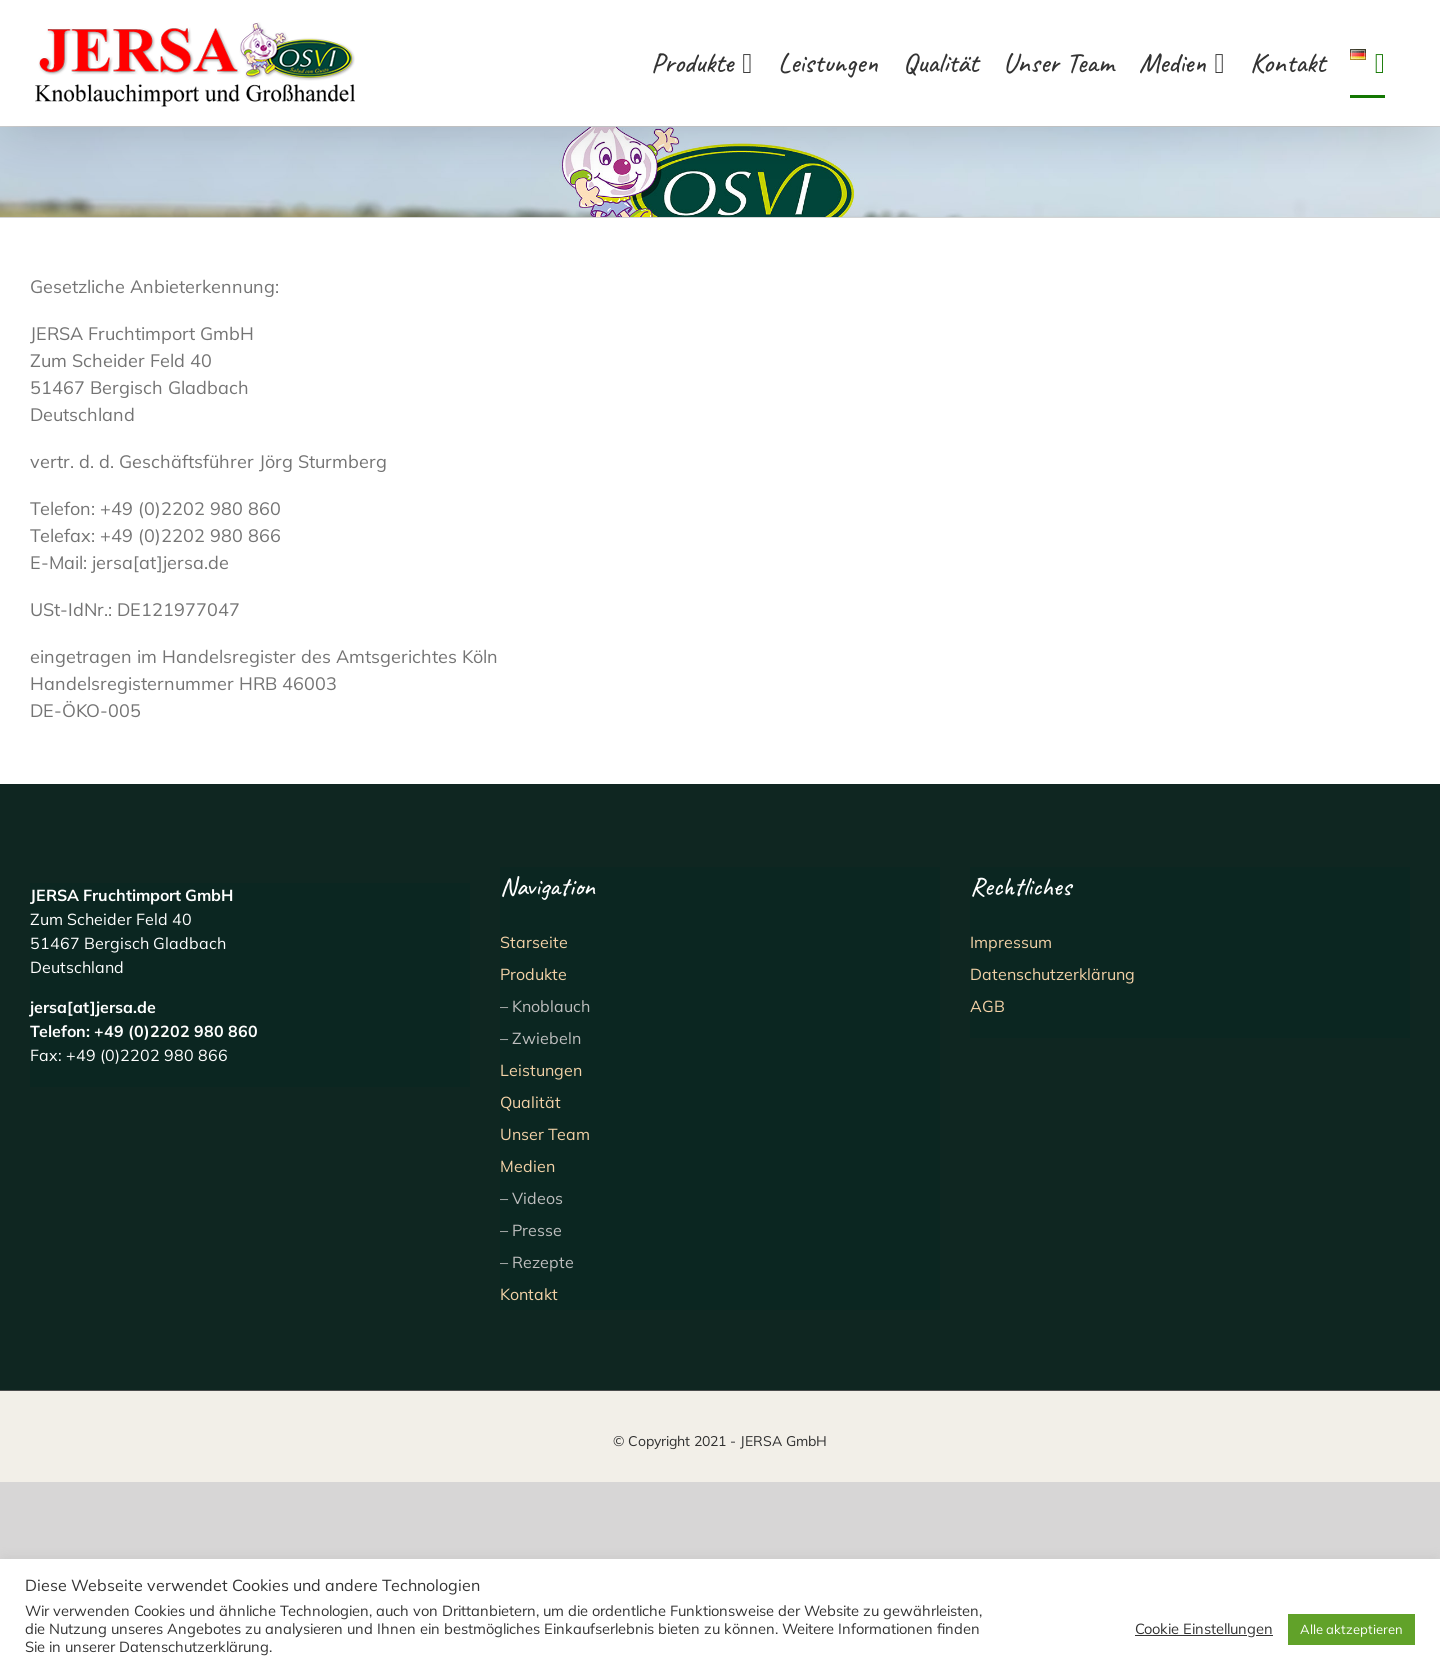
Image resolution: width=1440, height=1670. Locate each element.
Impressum (1011, 942)
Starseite (534, 942)
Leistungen (541, 1070)
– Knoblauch (545, 1006)
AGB (987, 1006)
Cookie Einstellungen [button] (1204, 1629)
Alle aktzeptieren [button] (1351, 1629)
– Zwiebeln (540, 1038)
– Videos (531, 1198)
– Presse (531, 1230)
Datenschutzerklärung (1052, 974)
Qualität (530, 1102)
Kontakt (529, 1294)
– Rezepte (537, 1262)
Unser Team (545, 1134)
